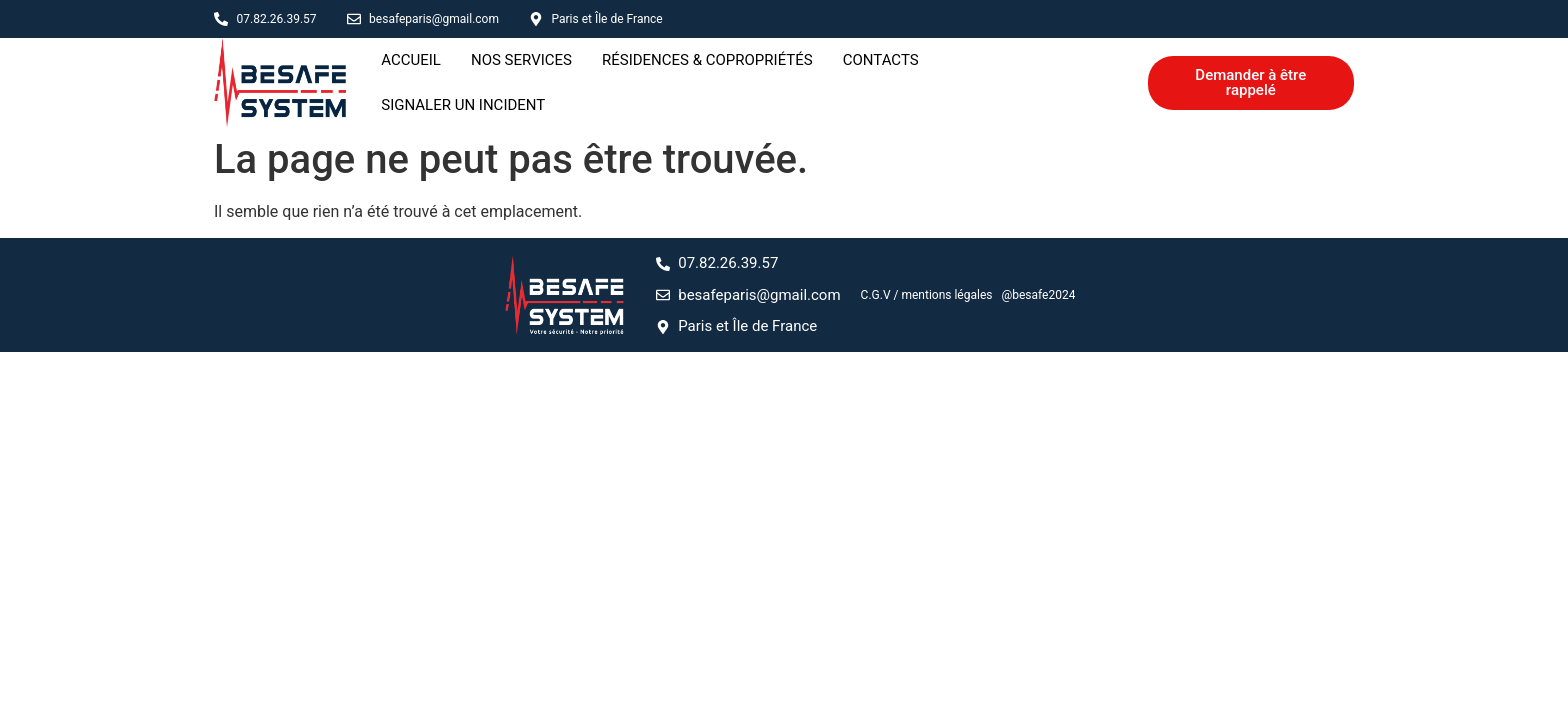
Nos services (521, 81)
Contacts (881, 81)
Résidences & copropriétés (707, 81)
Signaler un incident (1031, 81)
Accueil (411, 81)
